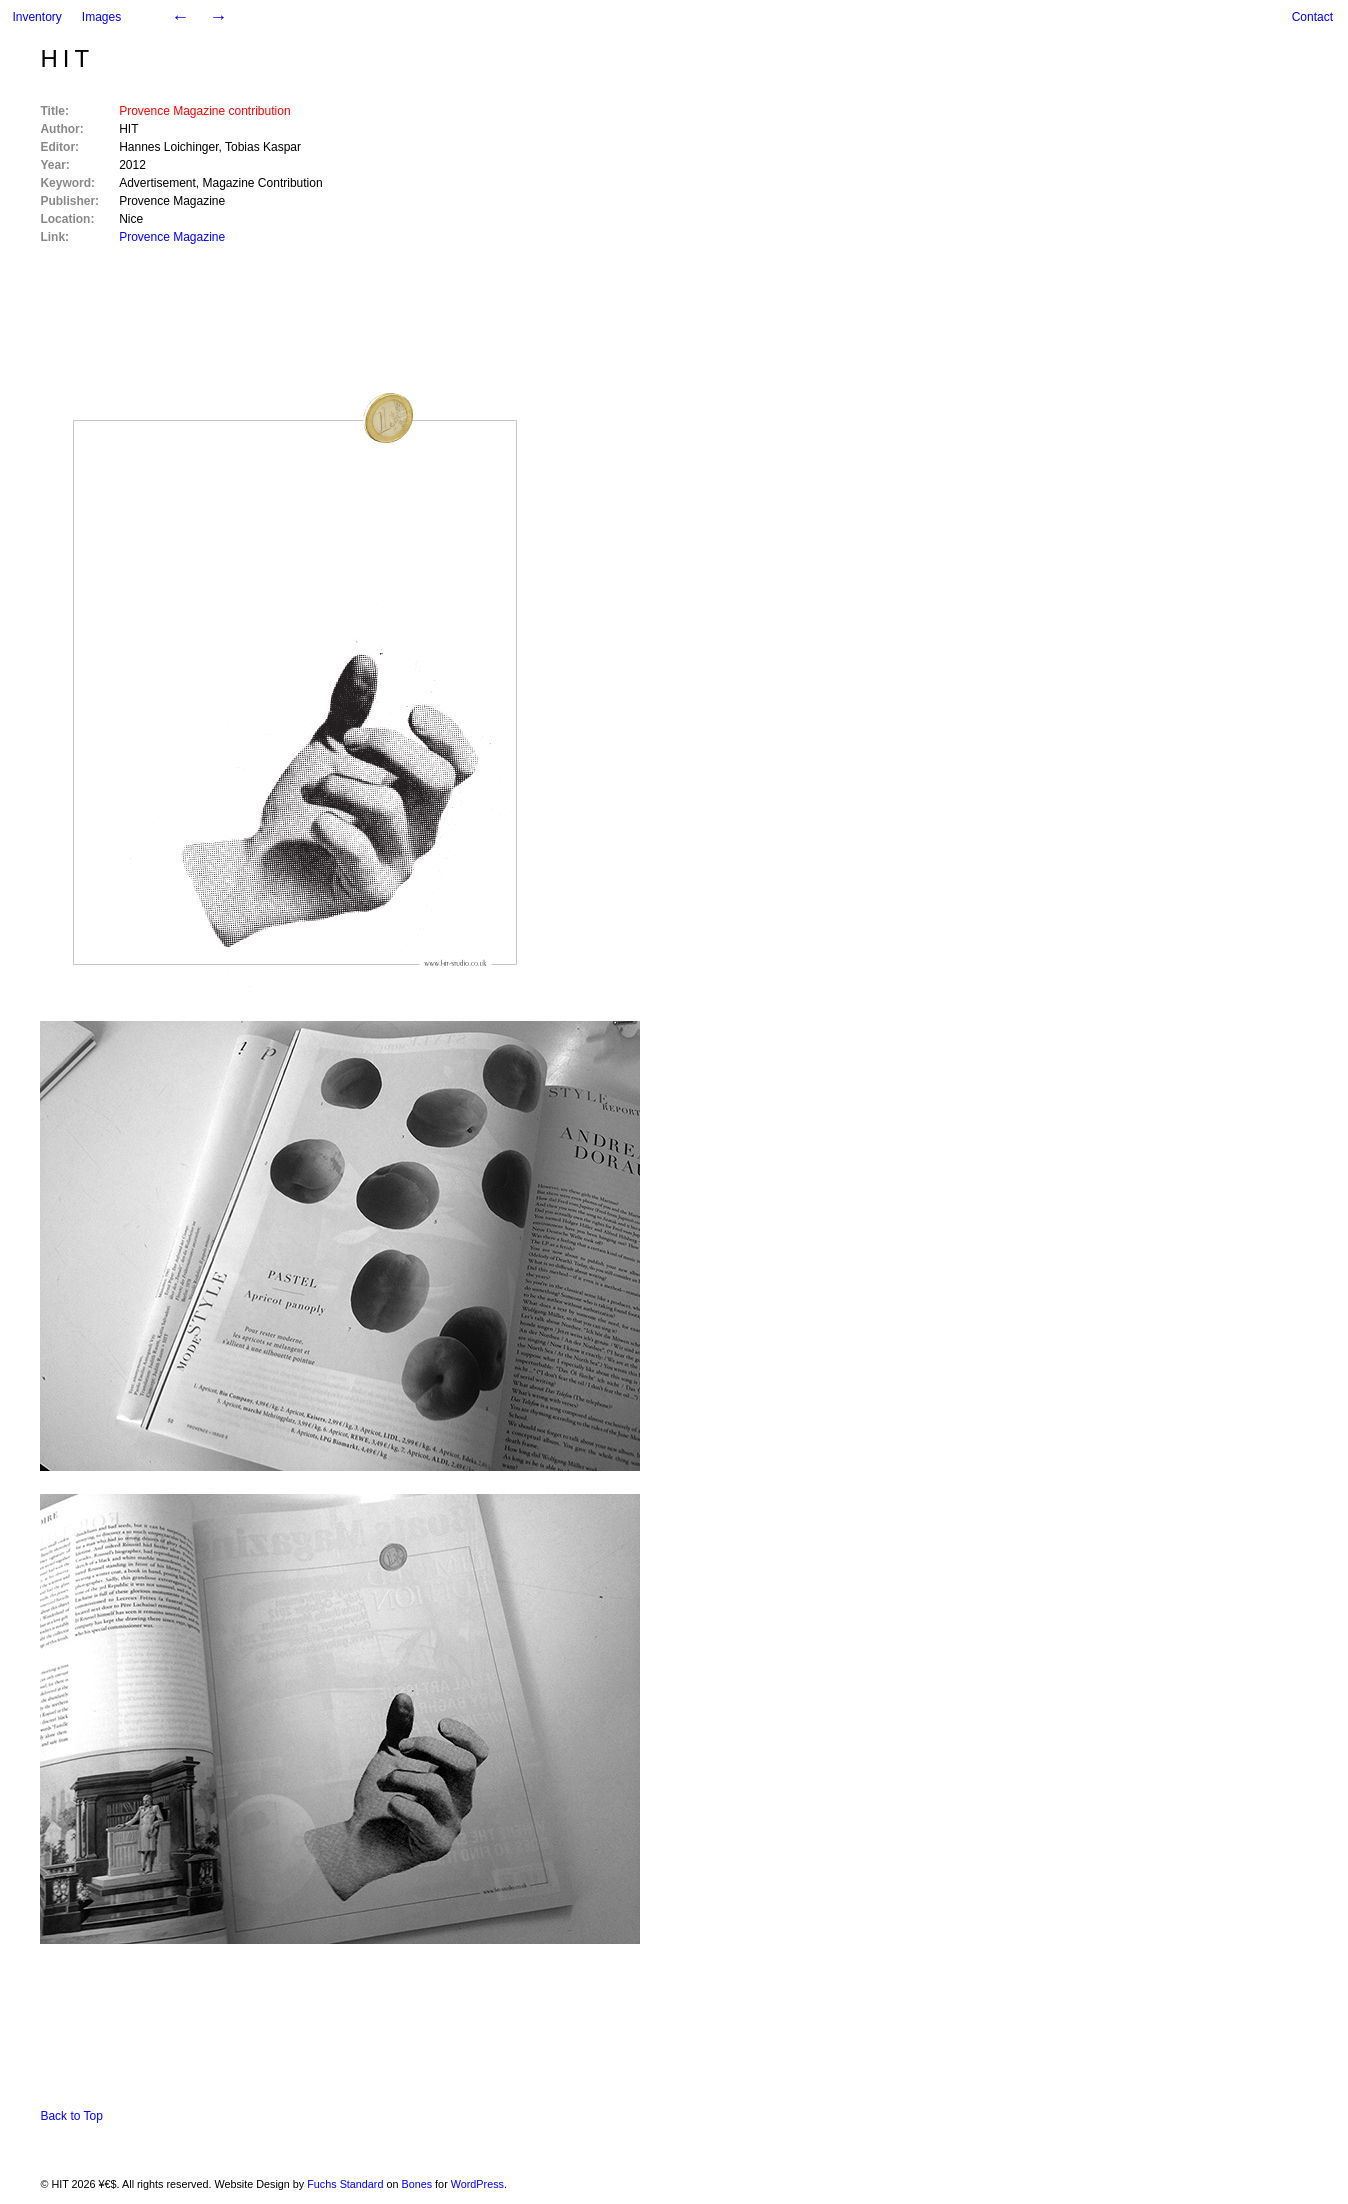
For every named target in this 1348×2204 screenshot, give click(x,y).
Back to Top (71, 2116)
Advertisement (157, 183)
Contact (1312, 17)
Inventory (36, 17)
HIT (67, 58)
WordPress (477, 2184)
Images (101, 17)
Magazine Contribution (263, 183)
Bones (417, 2184)
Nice (131, 219)
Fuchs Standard (345, 2184)
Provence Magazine (172, 201)
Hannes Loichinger (168, 147)
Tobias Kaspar (263, 147)
